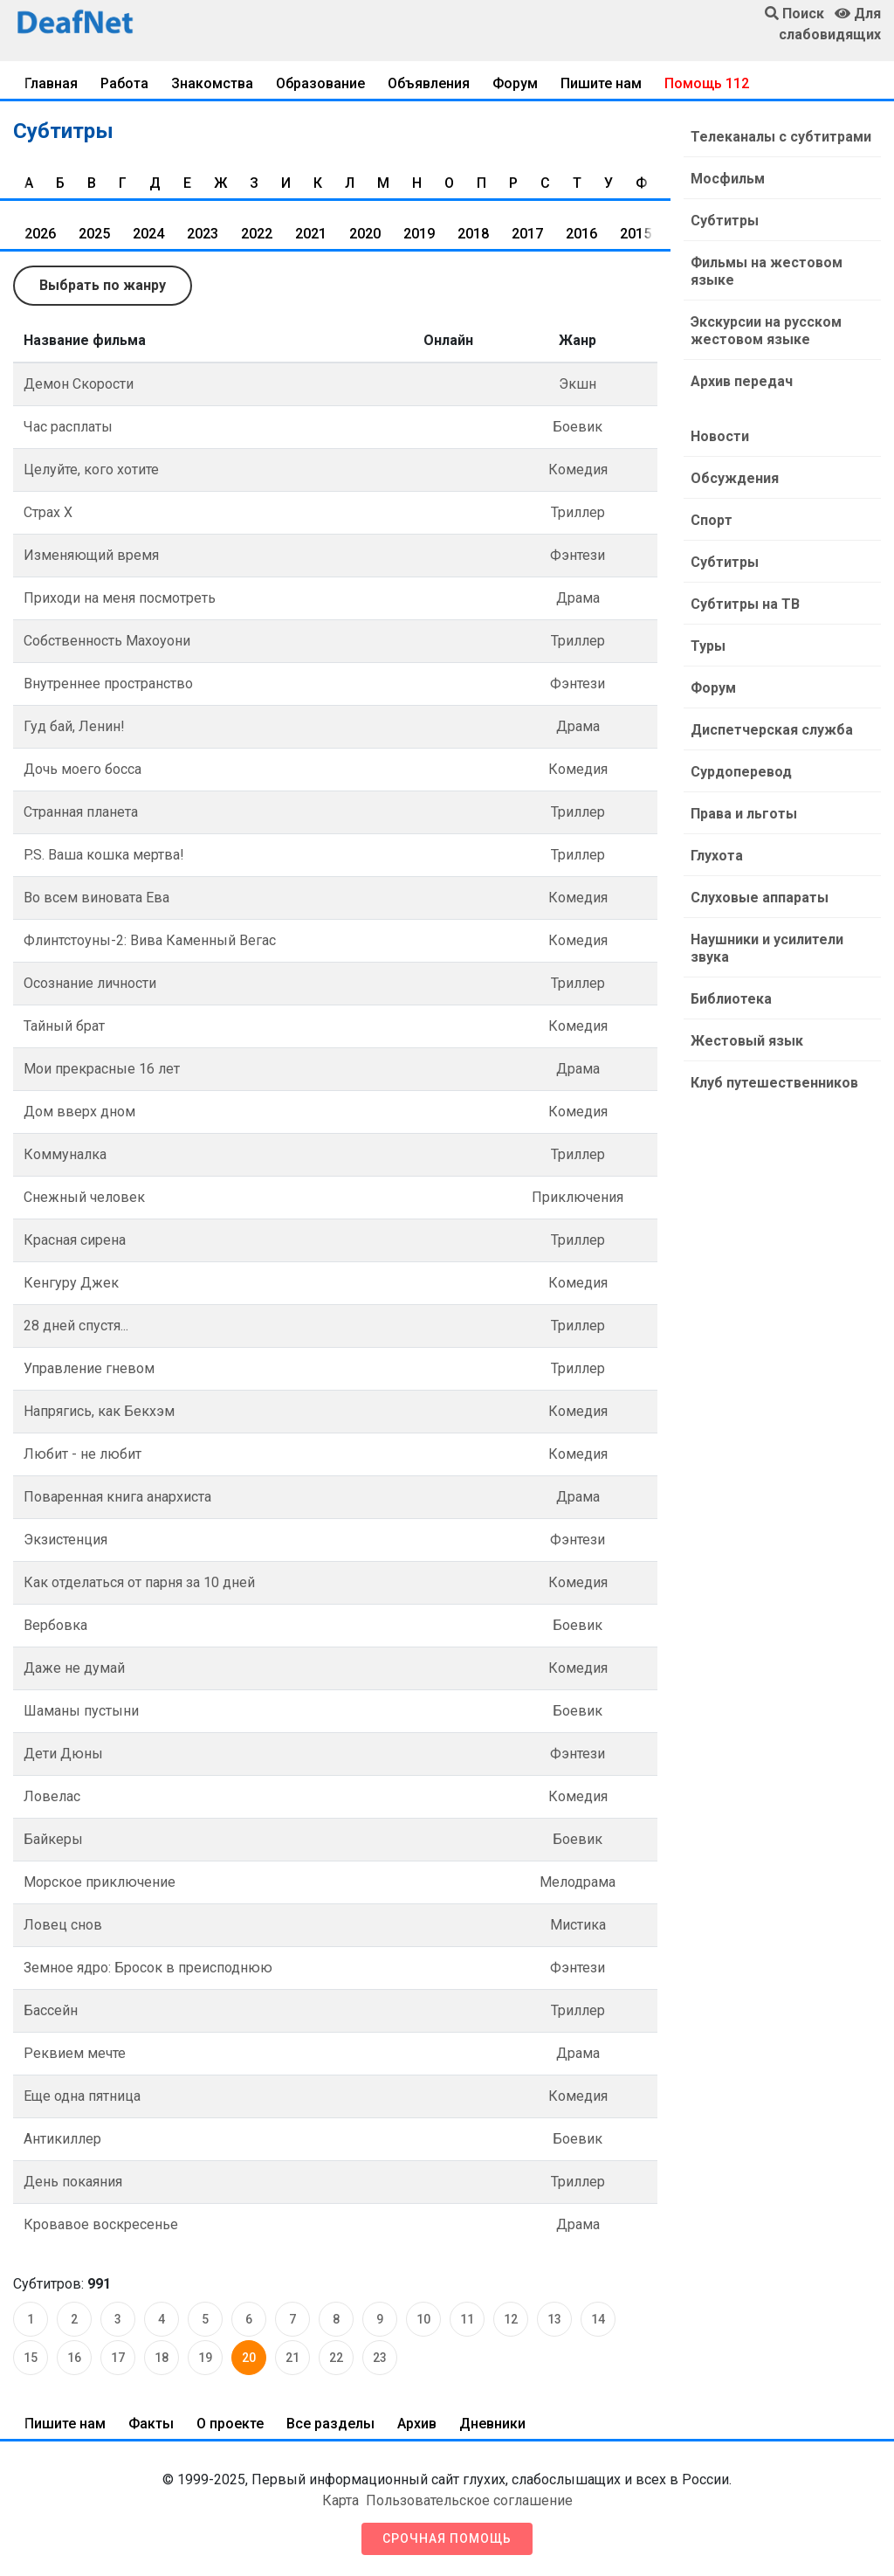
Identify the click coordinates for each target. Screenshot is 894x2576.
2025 (94, 233)
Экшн (577, 384)
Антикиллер (62, 2139)
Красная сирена (75, 1240)
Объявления (429, 83)
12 (511, 2319)
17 (118, 2358)
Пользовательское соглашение (469, 2500)
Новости (720, 436)
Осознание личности (90, 983)
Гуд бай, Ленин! (74, 726)
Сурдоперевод (741, 771)
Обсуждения (735, 478)
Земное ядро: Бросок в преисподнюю (148, 1967)
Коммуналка (65, 1154)
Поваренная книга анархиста (117, 1496)
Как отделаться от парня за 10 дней (139, 1582)
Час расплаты (68, 426)
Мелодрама (577, 1882)
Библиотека (731, 999)
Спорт (711, 520)
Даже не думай (74, 1668)
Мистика (578, 1924)
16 (74, 2358)
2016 (581, 233)
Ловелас (52, 1796)
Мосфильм (728, 178)
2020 (365, 233)
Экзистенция (65, 1539)
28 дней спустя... (76, 1325)
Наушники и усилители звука (767, 948)
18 (161, 2358)
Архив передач (742, 381)
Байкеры (53, 1839)
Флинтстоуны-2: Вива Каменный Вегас (150, 940)
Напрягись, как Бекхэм (99, 1411)
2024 (148, 233)
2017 (527, 233)
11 (467, 2319)
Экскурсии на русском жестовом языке (766, 331)
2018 (473, 233)
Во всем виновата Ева (96, 897)
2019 (419, 233)
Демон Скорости (79, 384)
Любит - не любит (82, 1454)
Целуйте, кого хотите (91, 469)
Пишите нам (601, 83)
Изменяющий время (91, 555)
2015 (635, 233)
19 (205, 2358)
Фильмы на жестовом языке (766, 271)
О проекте (230, 2423)
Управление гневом (89, 1368)
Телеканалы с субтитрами (781, 136)
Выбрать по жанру (102, 285)
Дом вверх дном (79, 1111)
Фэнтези (577, 555)
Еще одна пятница (82, 2096)
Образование (320, 83)
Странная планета (81, 812)
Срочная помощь (447, 2538)
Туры (708, 646)
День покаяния (73, 2181)
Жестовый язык (747, 1040)
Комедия (578, 469)
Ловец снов (63, 1924)
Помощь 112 (706, 83)
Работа (124, 83)
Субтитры (725, 220)
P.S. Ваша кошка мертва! (104, 854)
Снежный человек (84, 1197)
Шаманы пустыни (81, 1710)
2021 (311, 233)
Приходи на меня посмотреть (120, 598)
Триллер (578, 512)
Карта (340, 2500)
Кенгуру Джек (71, 1282)
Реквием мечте (75, 2053)
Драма (578, 598)
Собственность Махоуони (107, 640)
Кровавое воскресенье (101, 2224)
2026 (40, 233)
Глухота (717, 855)
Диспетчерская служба (772, 730)
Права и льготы (744, 813)
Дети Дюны (63, 1753)
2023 (202, 233)
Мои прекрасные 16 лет (102, 1068)
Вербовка (55, 1625)
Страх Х (48, 512)
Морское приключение (99, 1882)
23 (380, 2358)
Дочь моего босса (82, 769)
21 (292, 2358)
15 (31, 2358)
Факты (151, 2423)
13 (554, 2319)
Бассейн (51, 2010)
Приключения (577, 1197)
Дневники (492, 2423)
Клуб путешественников (774, 1082)
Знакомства (212, 83)
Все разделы (330, 2423)
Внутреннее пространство (108, 683)
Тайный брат (64, 1026)
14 (598, 2319)
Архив (417, 2423)
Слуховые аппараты (760, 897)
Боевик (577, 426)
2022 (256, 233)
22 (336, 2358)
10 (423, 2319)
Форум (515, 83)
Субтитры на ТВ (745, 604)
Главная (51, 83)
